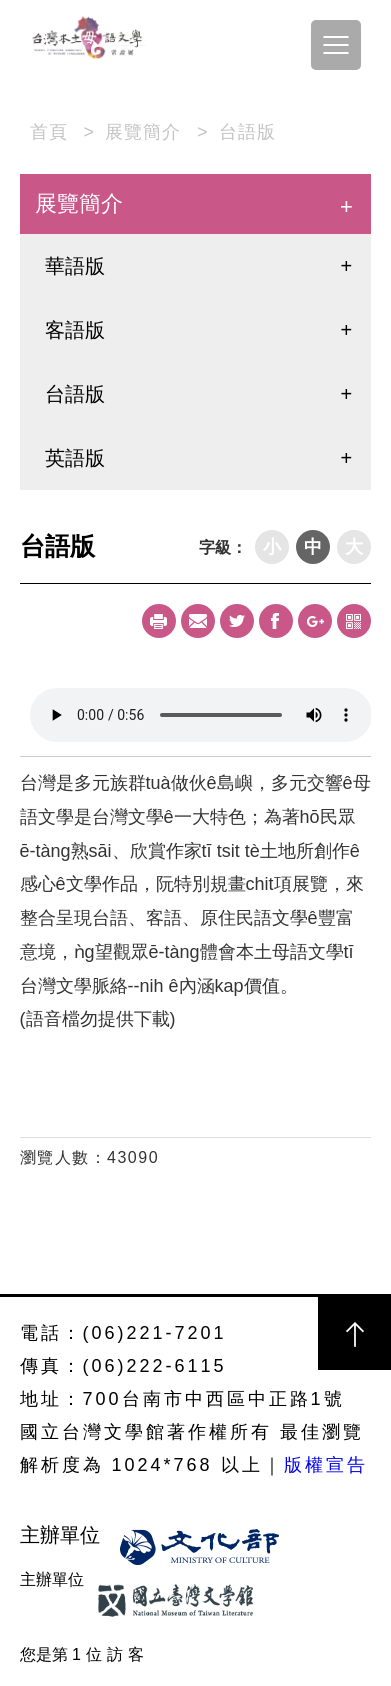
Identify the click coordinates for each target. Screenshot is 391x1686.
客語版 (75, 330)
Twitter (237, 621)
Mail (198, 621)
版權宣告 (326, 1465)
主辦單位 (63, 1535)
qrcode (354, 621)
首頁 (49, 132)
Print (159, 621)
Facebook (276, 621)
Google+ (315, 621)
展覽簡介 (143, 132)
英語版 (75, 458)
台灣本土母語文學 (90, 40)
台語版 (247, 132)
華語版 (75, 266)
